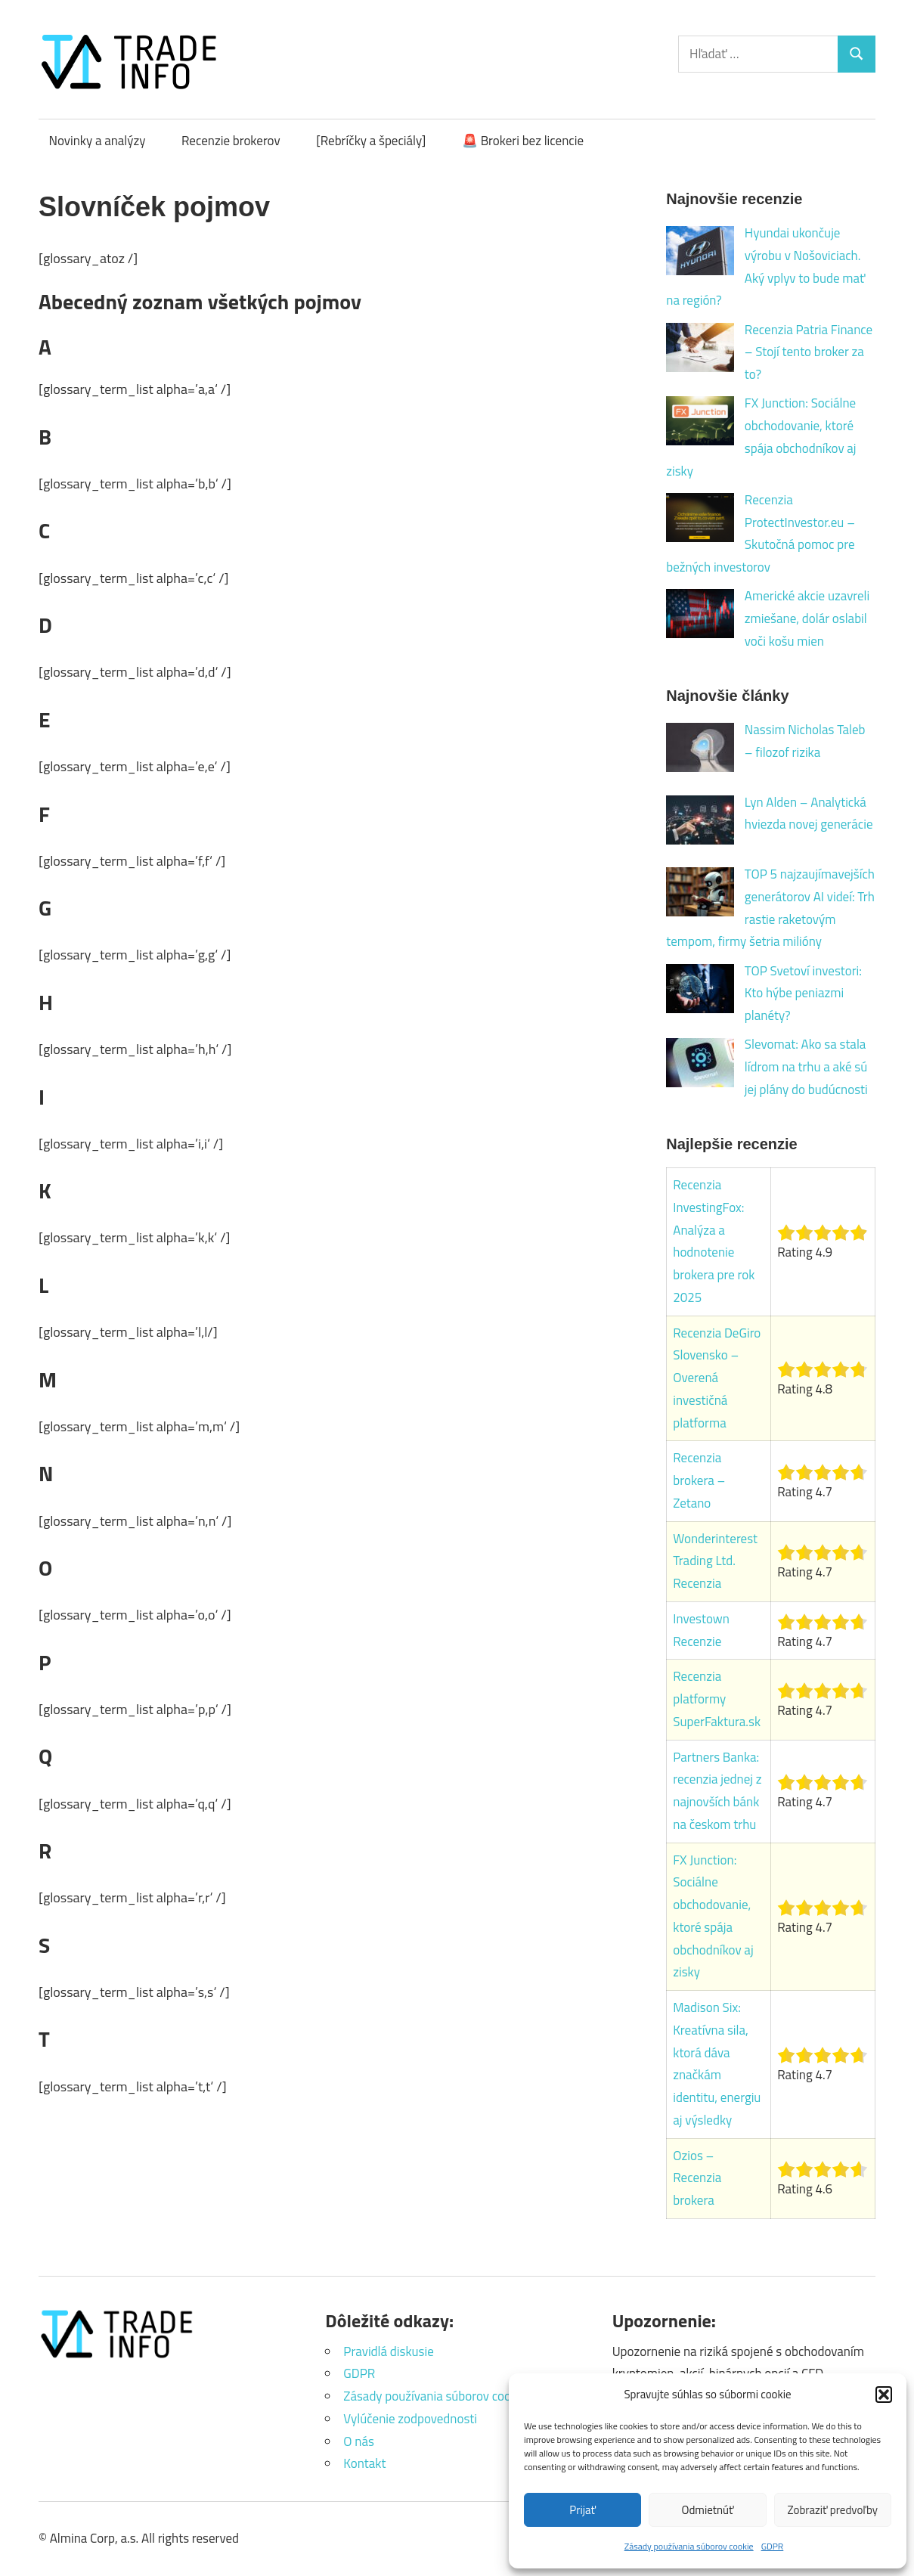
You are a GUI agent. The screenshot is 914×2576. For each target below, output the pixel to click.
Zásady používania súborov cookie (689, 2546)
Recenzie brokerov (230, 140)
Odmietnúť (708, 2510)
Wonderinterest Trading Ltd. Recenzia (715, 1561)
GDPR (772, 2546)
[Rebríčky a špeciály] (371, 140)
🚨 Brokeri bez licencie (523, 140)
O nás (358, 2441)
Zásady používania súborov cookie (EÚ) (447, 2396)
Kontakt (364, 2463)
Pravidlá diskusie (388, 2351)
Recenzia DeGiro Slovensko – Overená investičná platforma (717, 1378)
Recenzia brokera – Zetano (699, 1480)
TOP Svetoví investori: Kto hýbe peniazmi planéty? (803, 993)
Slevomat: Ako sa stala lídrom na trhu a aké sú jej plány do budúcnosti (806, 1066)
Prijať (582, 2510)
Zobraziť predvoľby (833, 2510)
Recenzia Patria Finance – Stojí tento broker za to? (808, 352)
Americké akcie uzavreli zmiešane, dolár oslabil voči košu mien (807, 618)
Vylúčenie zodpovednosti (410, 2419)
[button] (883, 2394)
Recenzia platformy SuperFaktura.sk (717, 1698)
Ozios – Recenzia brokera (697, 2178)
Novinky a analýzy (97, 140)
